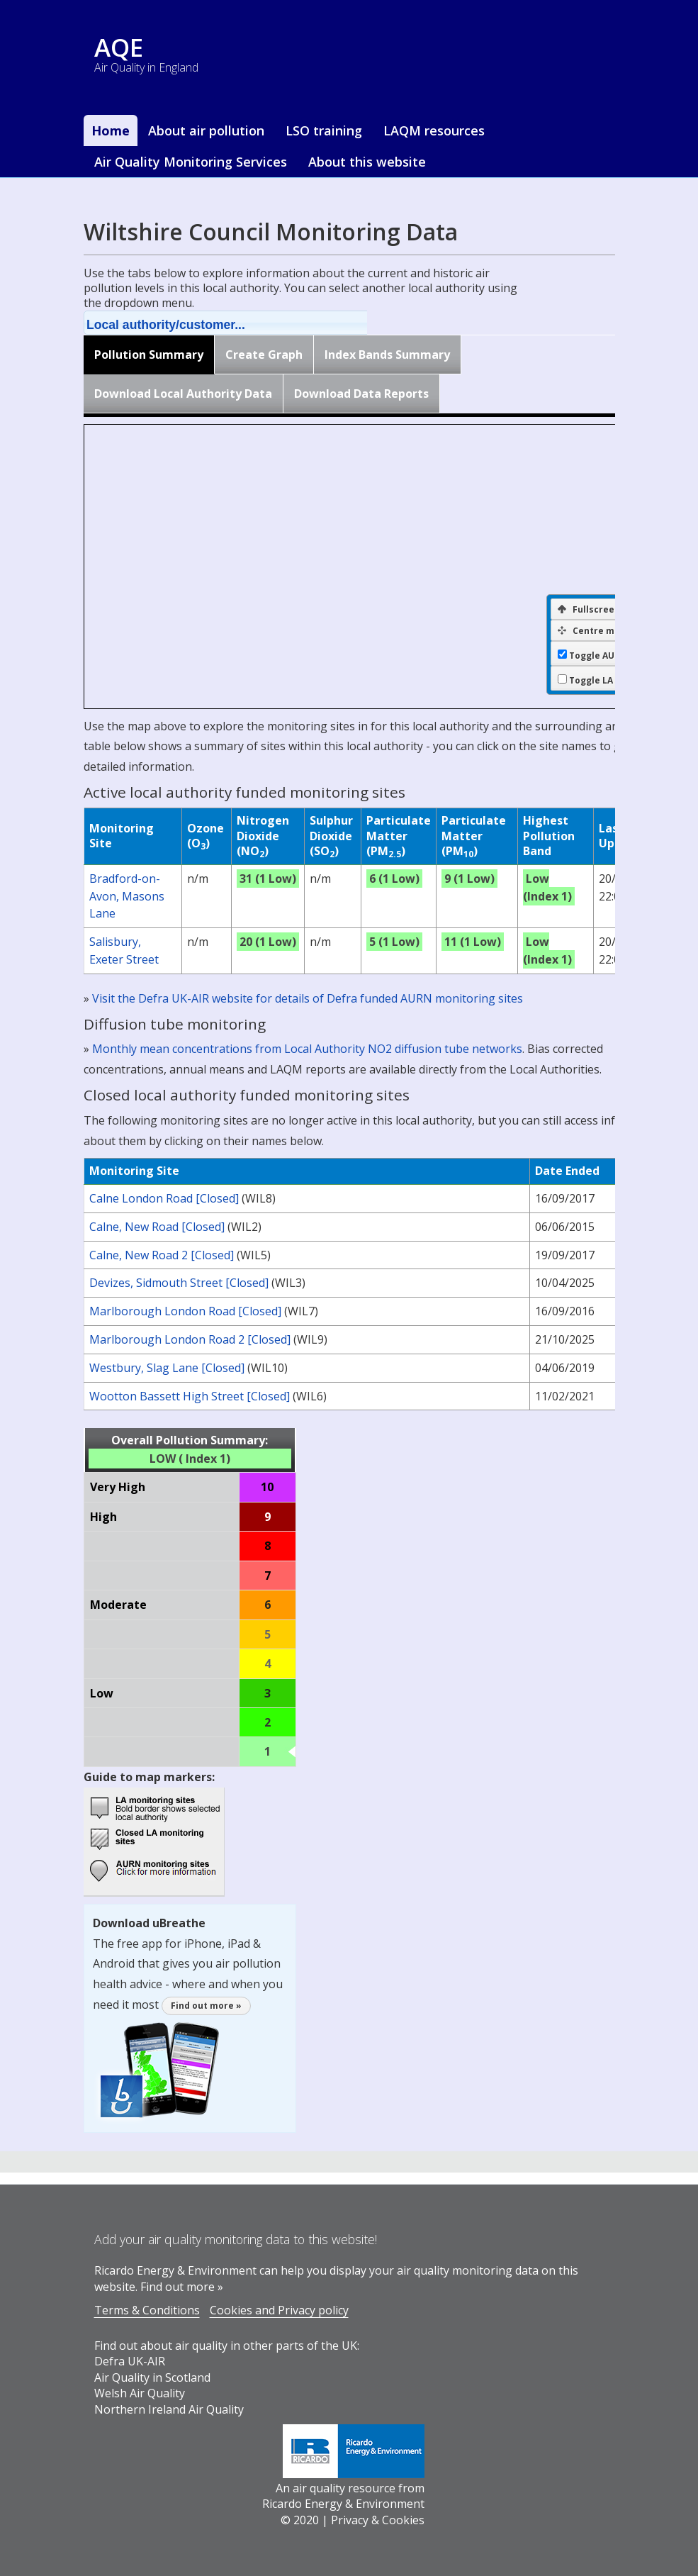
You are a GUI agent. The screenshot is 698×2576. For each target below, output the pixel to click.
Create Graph (264, 354)
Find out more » (206, 2006)
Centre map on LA (605, 631)
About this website (367, 161)
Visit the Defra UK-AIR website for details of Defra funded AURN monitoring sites (307, 998)
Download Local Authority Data (183, 393)
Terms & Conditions (147, 2310)
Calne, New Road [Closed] (157, 1226)
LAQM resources (434, 130)
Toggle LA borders (610, 680)
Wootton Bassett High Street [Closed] (189, 1396)
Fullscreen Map (599, 609)
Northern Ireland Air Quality (169, 2409)
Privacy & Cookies (377, 2520)
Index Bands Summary (387, 354)
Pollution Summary (148, 354)
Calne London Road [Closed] (164, 1198)
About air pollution (206, 130)
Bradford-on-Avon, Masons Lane (126, 896)
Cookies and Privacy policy (279, 2310)
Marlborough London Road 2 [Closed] (190, 1339)
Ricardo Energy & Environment (343, 2503)
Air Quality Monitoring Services (190, 161)
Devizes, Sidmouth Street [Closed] (179, 1282)
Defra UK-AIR (129, 2361)
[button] (244, 323)
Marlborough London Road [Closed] (185, 1311)
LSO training (324, 130)
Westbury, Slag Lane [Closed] (166, 1368)
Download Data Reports (361, 393)
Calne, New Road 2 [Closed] (161, 1255)
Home (110, 130)
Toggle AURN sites (610, 656)
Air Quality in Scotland (152, 2377)
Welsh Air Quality (139, 2393)
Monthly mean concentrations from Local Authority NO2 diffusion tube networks (307, 1048)
